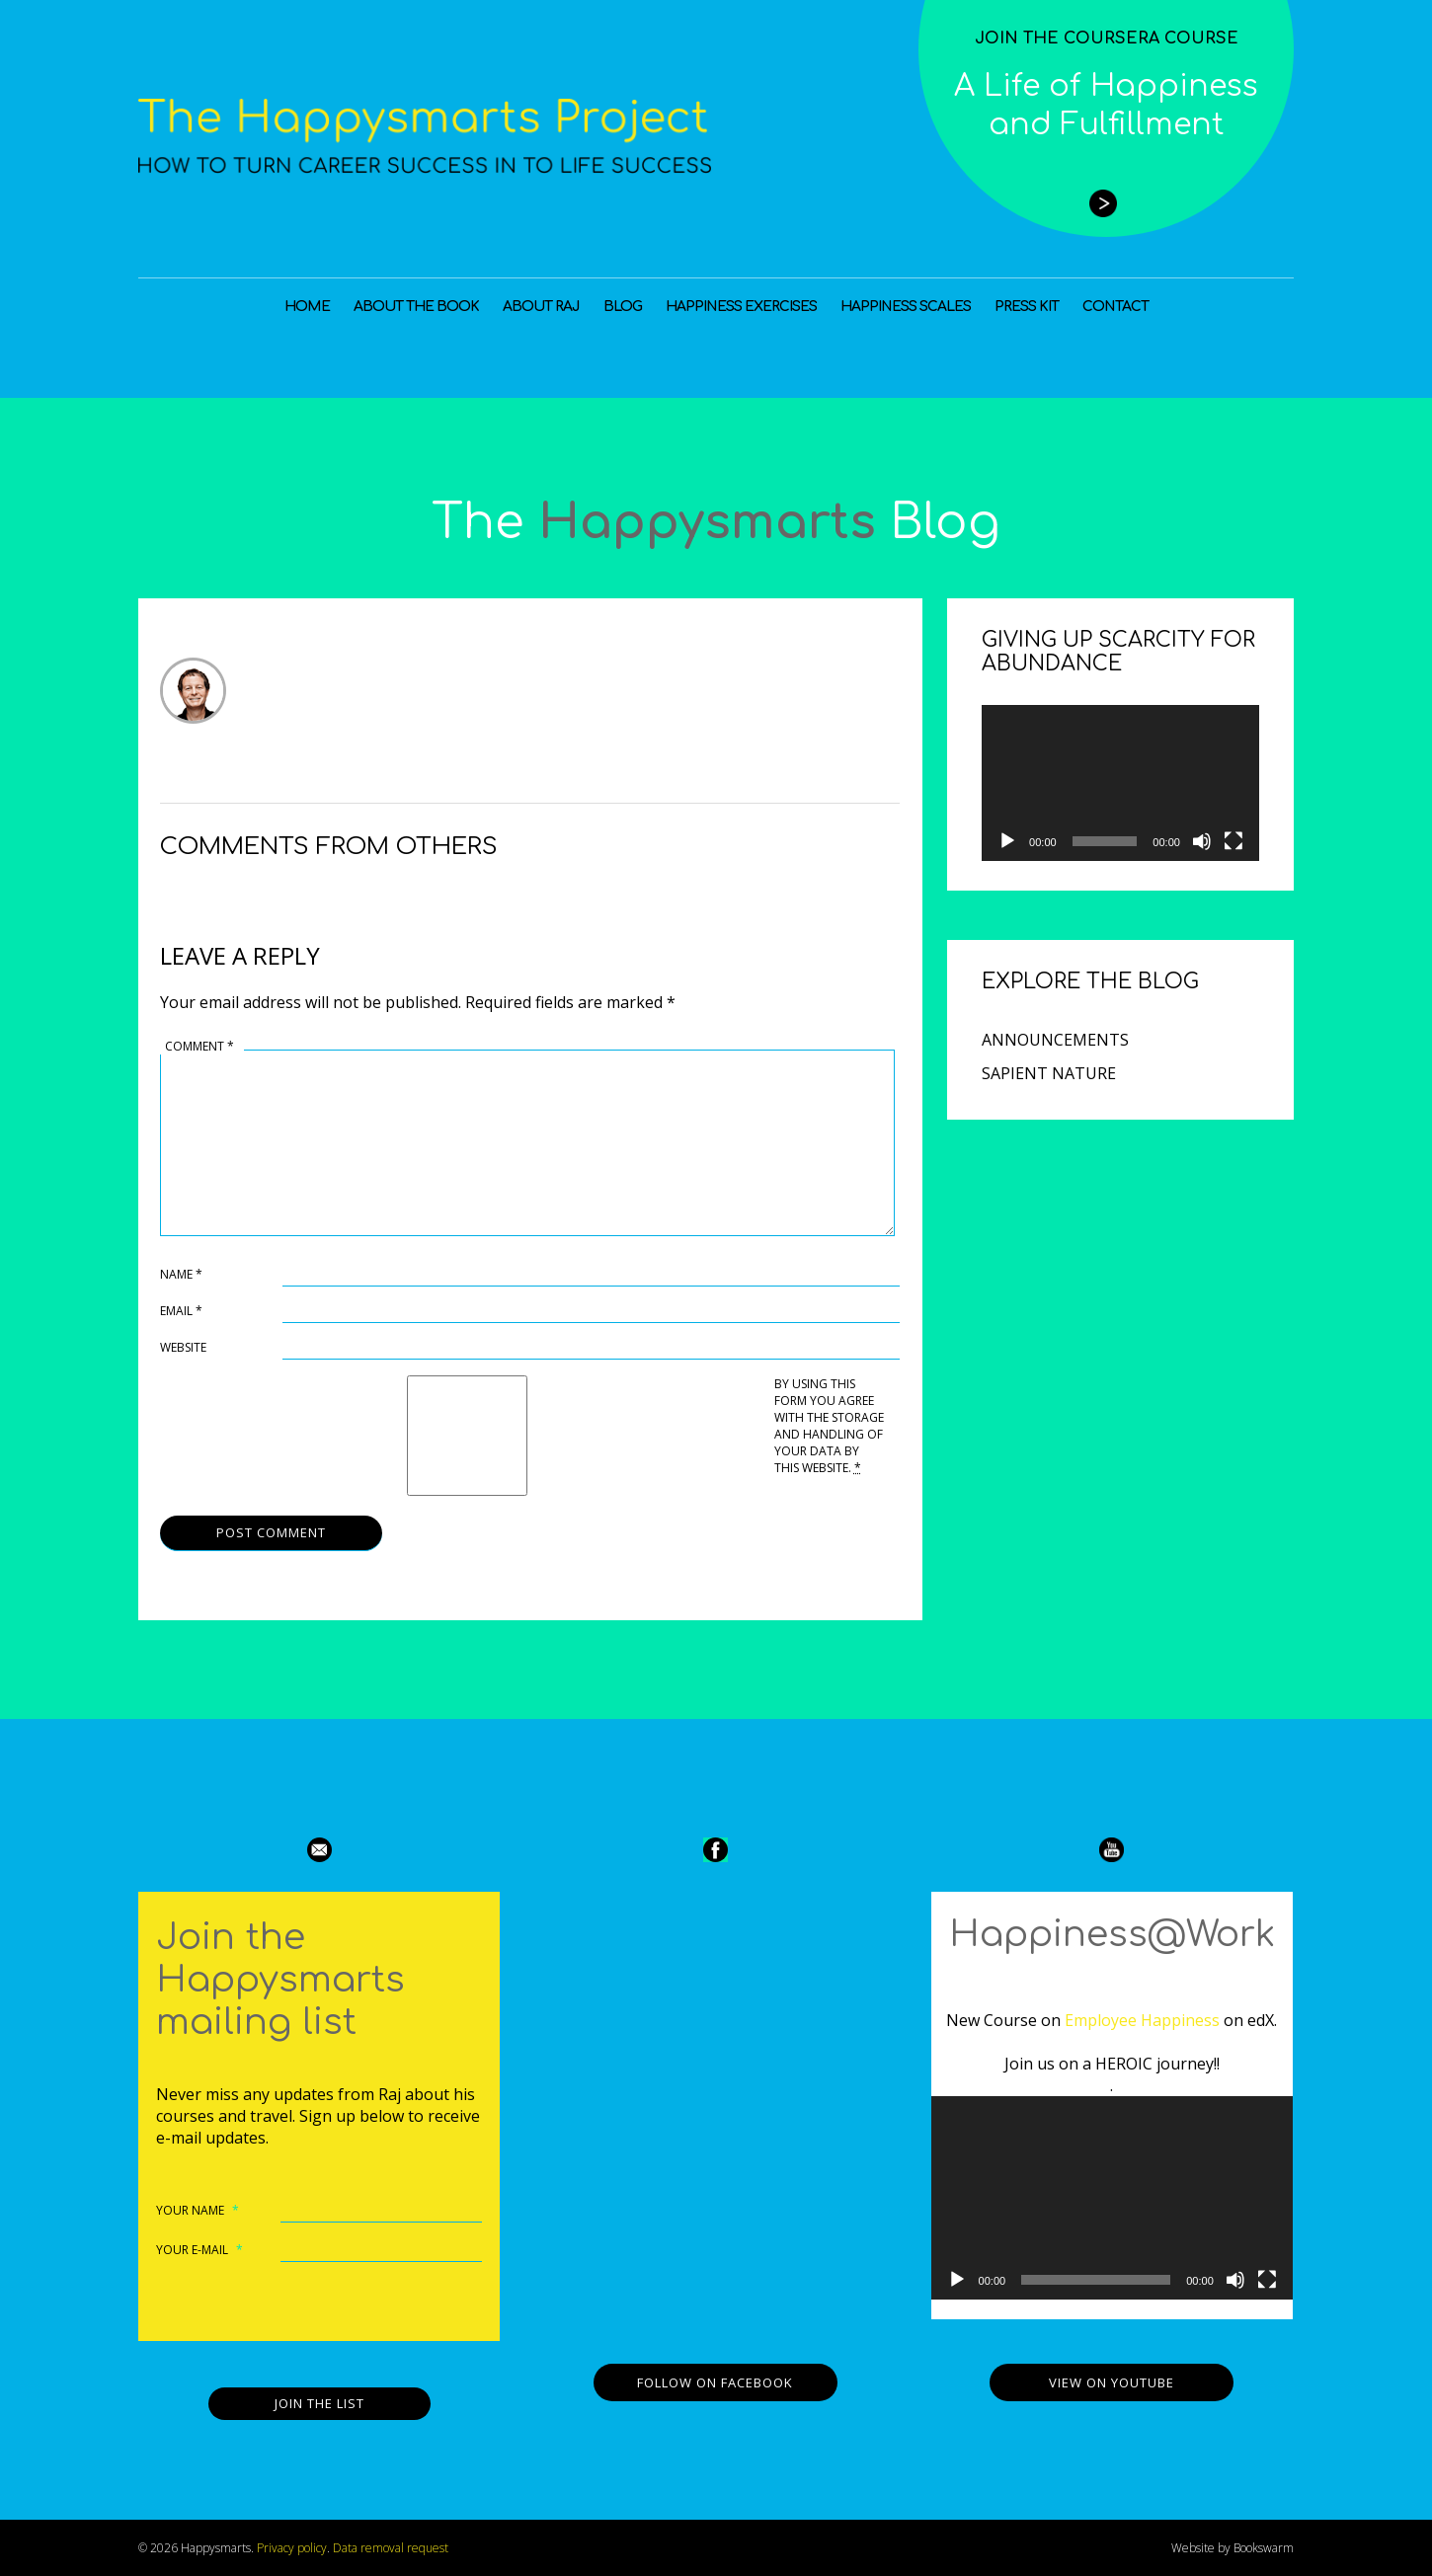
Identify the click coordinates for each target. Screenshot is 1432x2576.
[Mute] (1202, 841)
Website (183, 1347)
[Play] (1007, 841)
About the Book (416, 306)
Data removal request (390, 2547)
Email (181, 1310)
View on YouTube (1111, 2382)
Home (307, 306)
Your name (197, 2211)
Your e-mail (199, 2250)
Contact (1115, 306)
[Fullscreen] (1233, 841)
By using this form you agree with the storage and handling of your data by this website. (829, 1425)
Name (181, 1274)
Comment (199, 1046)
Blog (622, 306)
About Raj (541, 306)
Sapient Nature (1049, 1073)
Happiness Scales (905, 306)
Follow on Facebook (715, 2382)
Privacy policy (292, 2547)
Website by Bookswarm (1232, 2547)
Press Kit (1026, 306)
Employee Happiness (1142, 2020)
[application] (1120, 783)
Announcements (1055, 1040)
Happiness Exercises (741, 306)
